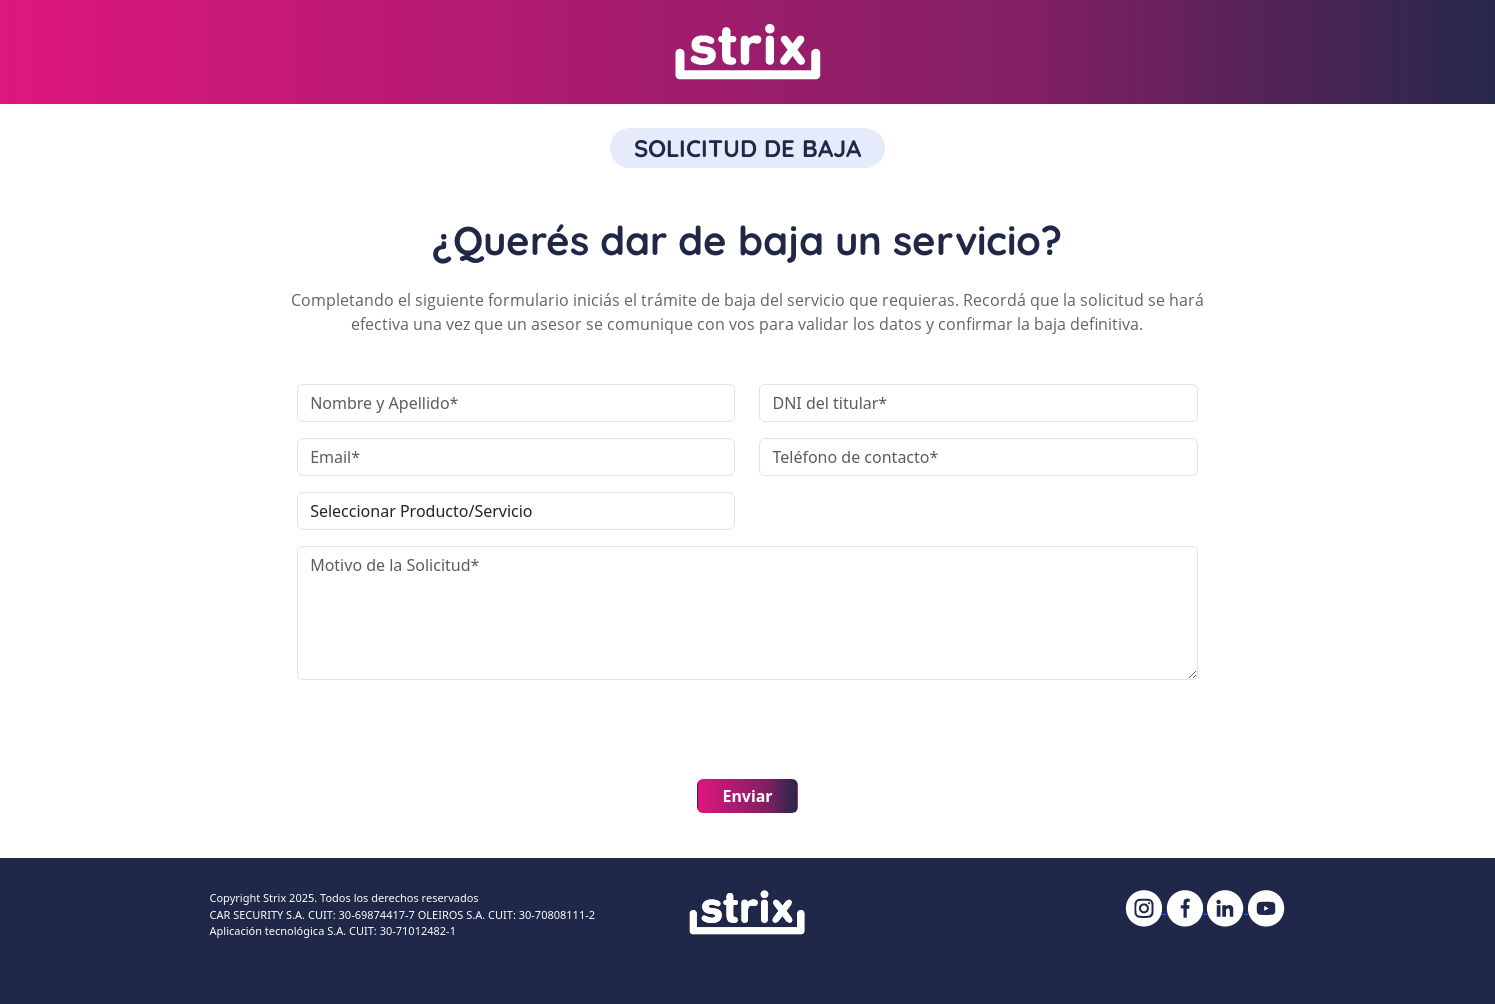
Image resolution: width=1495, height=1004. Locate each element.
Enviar (747, 796)
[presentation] (449, 735)
